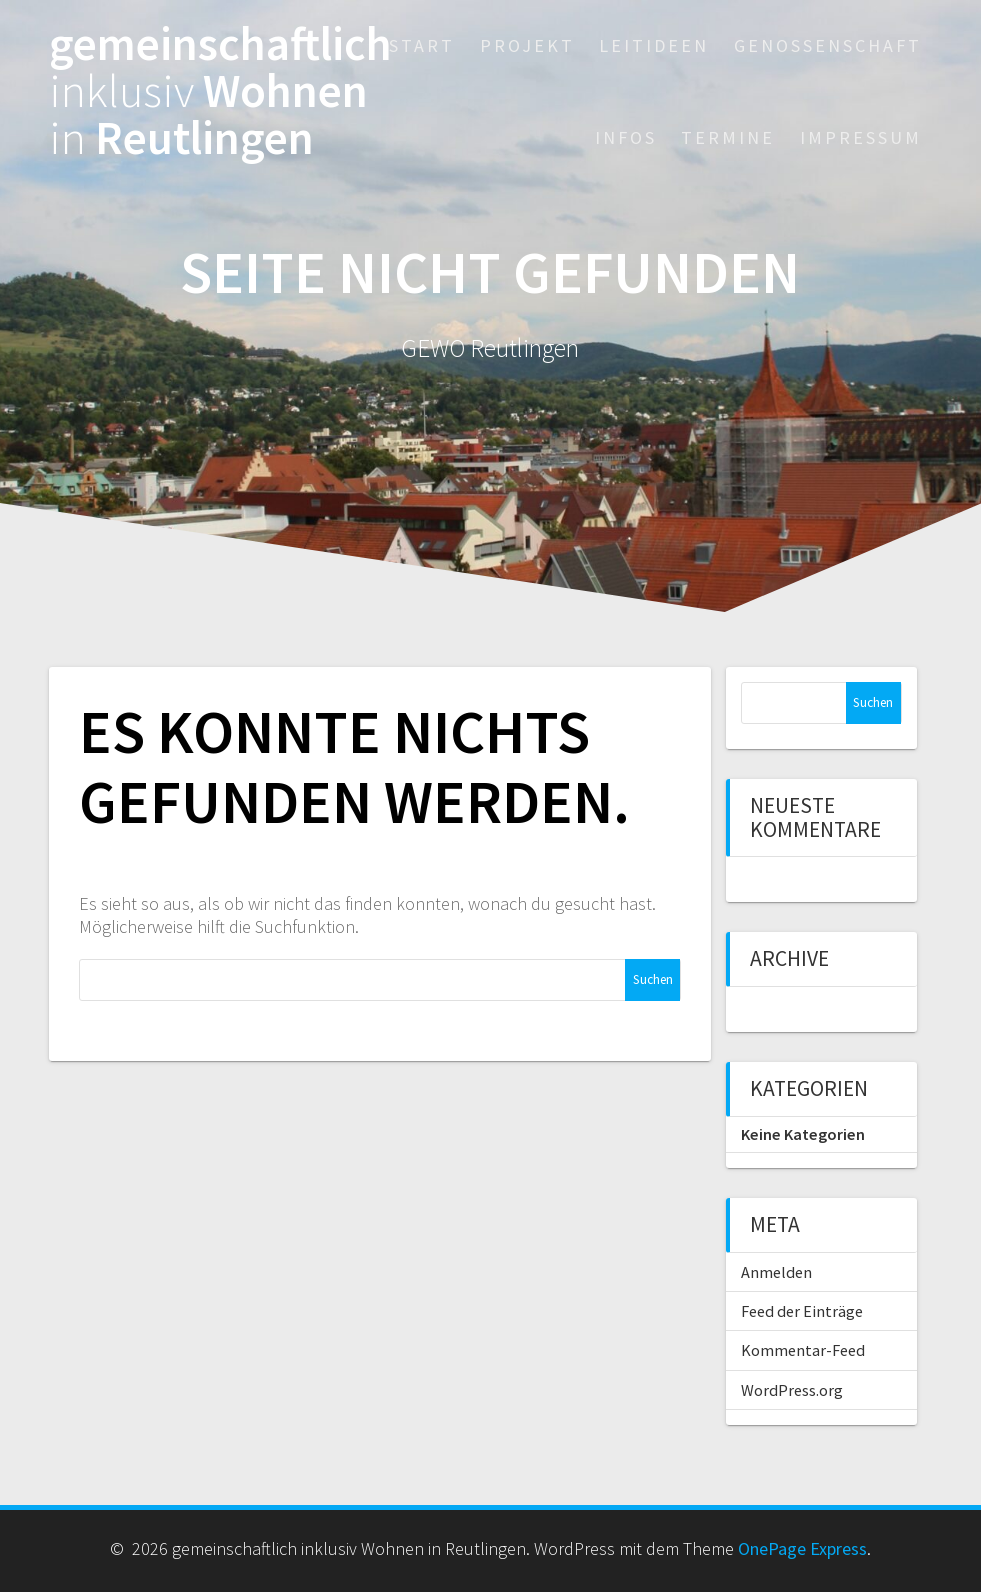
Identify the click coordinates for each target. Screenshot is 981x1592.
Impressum (861, 137)
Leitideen (654, 45)
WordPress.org (792, 1390)
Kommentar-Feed (803, 1350)
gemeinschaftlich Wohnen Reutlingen (220, 91)
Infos (626, 137)
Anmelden (776, 1272)
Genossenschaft (828, 45)
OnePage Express (802, 1548)
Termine (728, 137)
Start (422, 45)
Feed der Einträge (802, 1311)
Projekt (527, 45)
